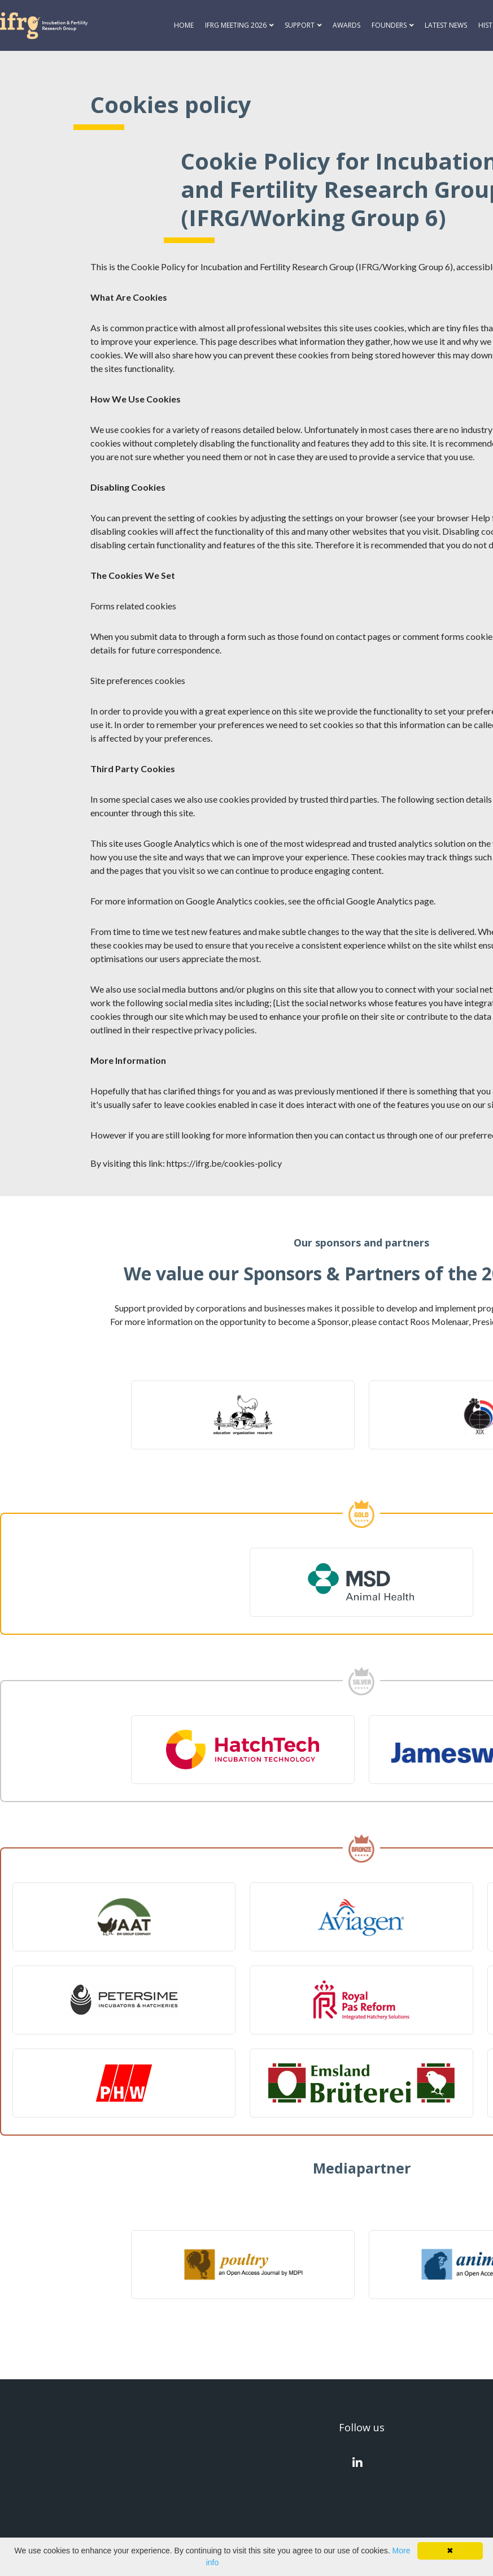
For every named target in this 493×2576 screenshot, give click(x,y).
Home (184, 25)
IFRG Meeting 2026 (236, 25)
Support (300, 25)
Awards (346, 25)
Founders (389, 25)
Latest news (446, 25)
